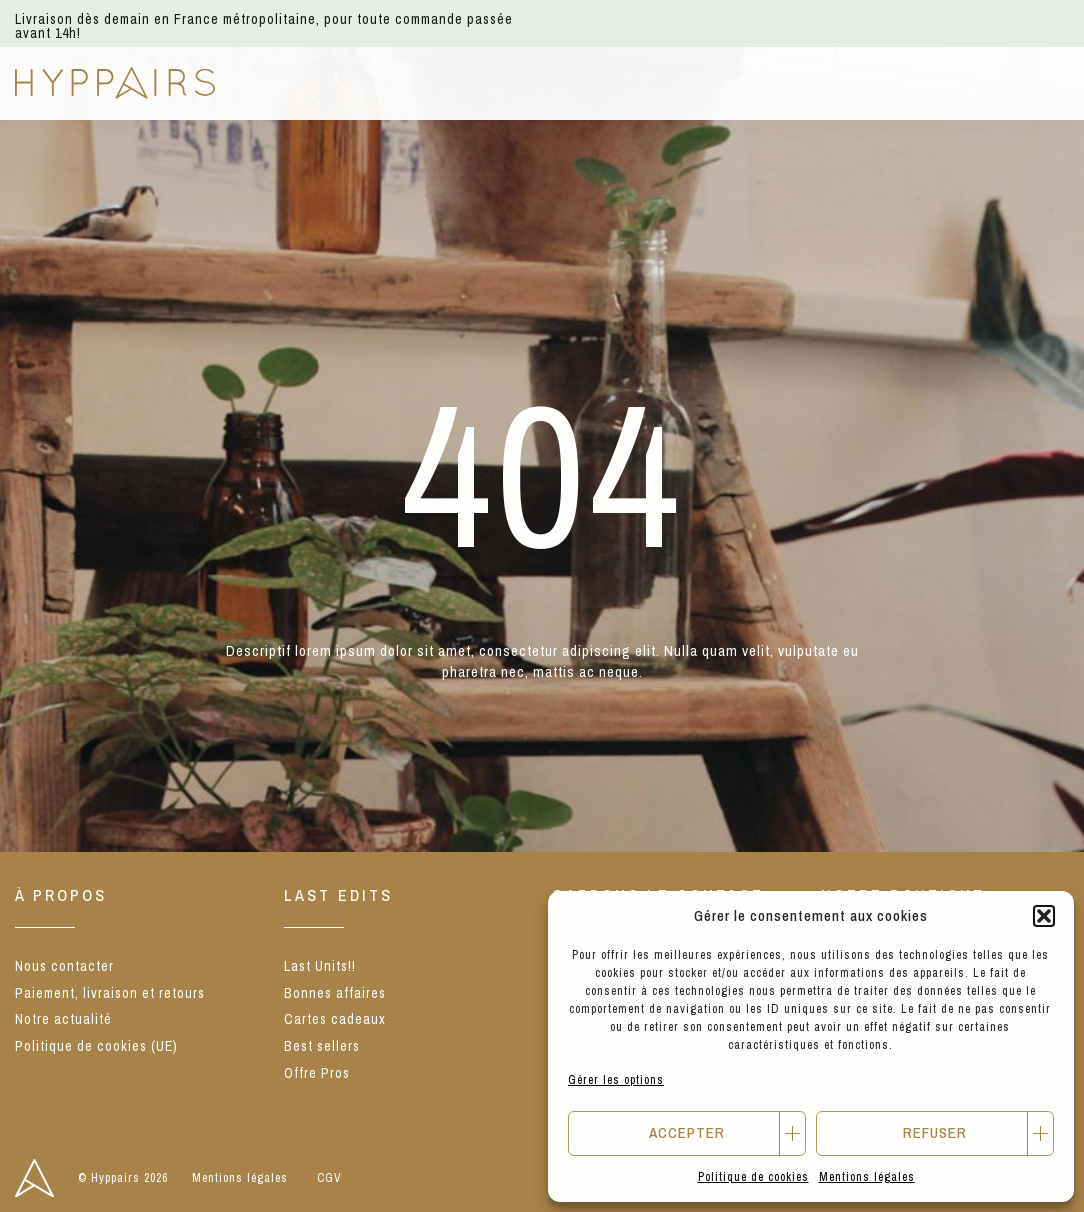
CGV (329, 1178)
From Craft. (762, 82)
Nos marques (476, 82)
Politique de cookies (753, 1177)
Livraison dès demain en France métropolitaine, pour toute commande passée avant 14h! (264, 26)
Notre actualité (63, 1019)
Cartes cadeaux (335, 1019)
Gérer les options (616, 1080)
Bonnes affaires (335, 993)
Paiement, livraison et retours (110, 993)
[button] (1044, 916)
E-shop (364, 82)
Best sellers (322, 1046)
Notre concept (621, 82)
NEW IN (280, 82)
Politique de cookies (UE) (96, 1046)
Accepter (687, 1132)
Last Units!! (320, 966)
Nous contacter (64, 966)
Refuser (935, 1132)
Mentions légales (867, 1177)
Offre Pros (886, 82)
